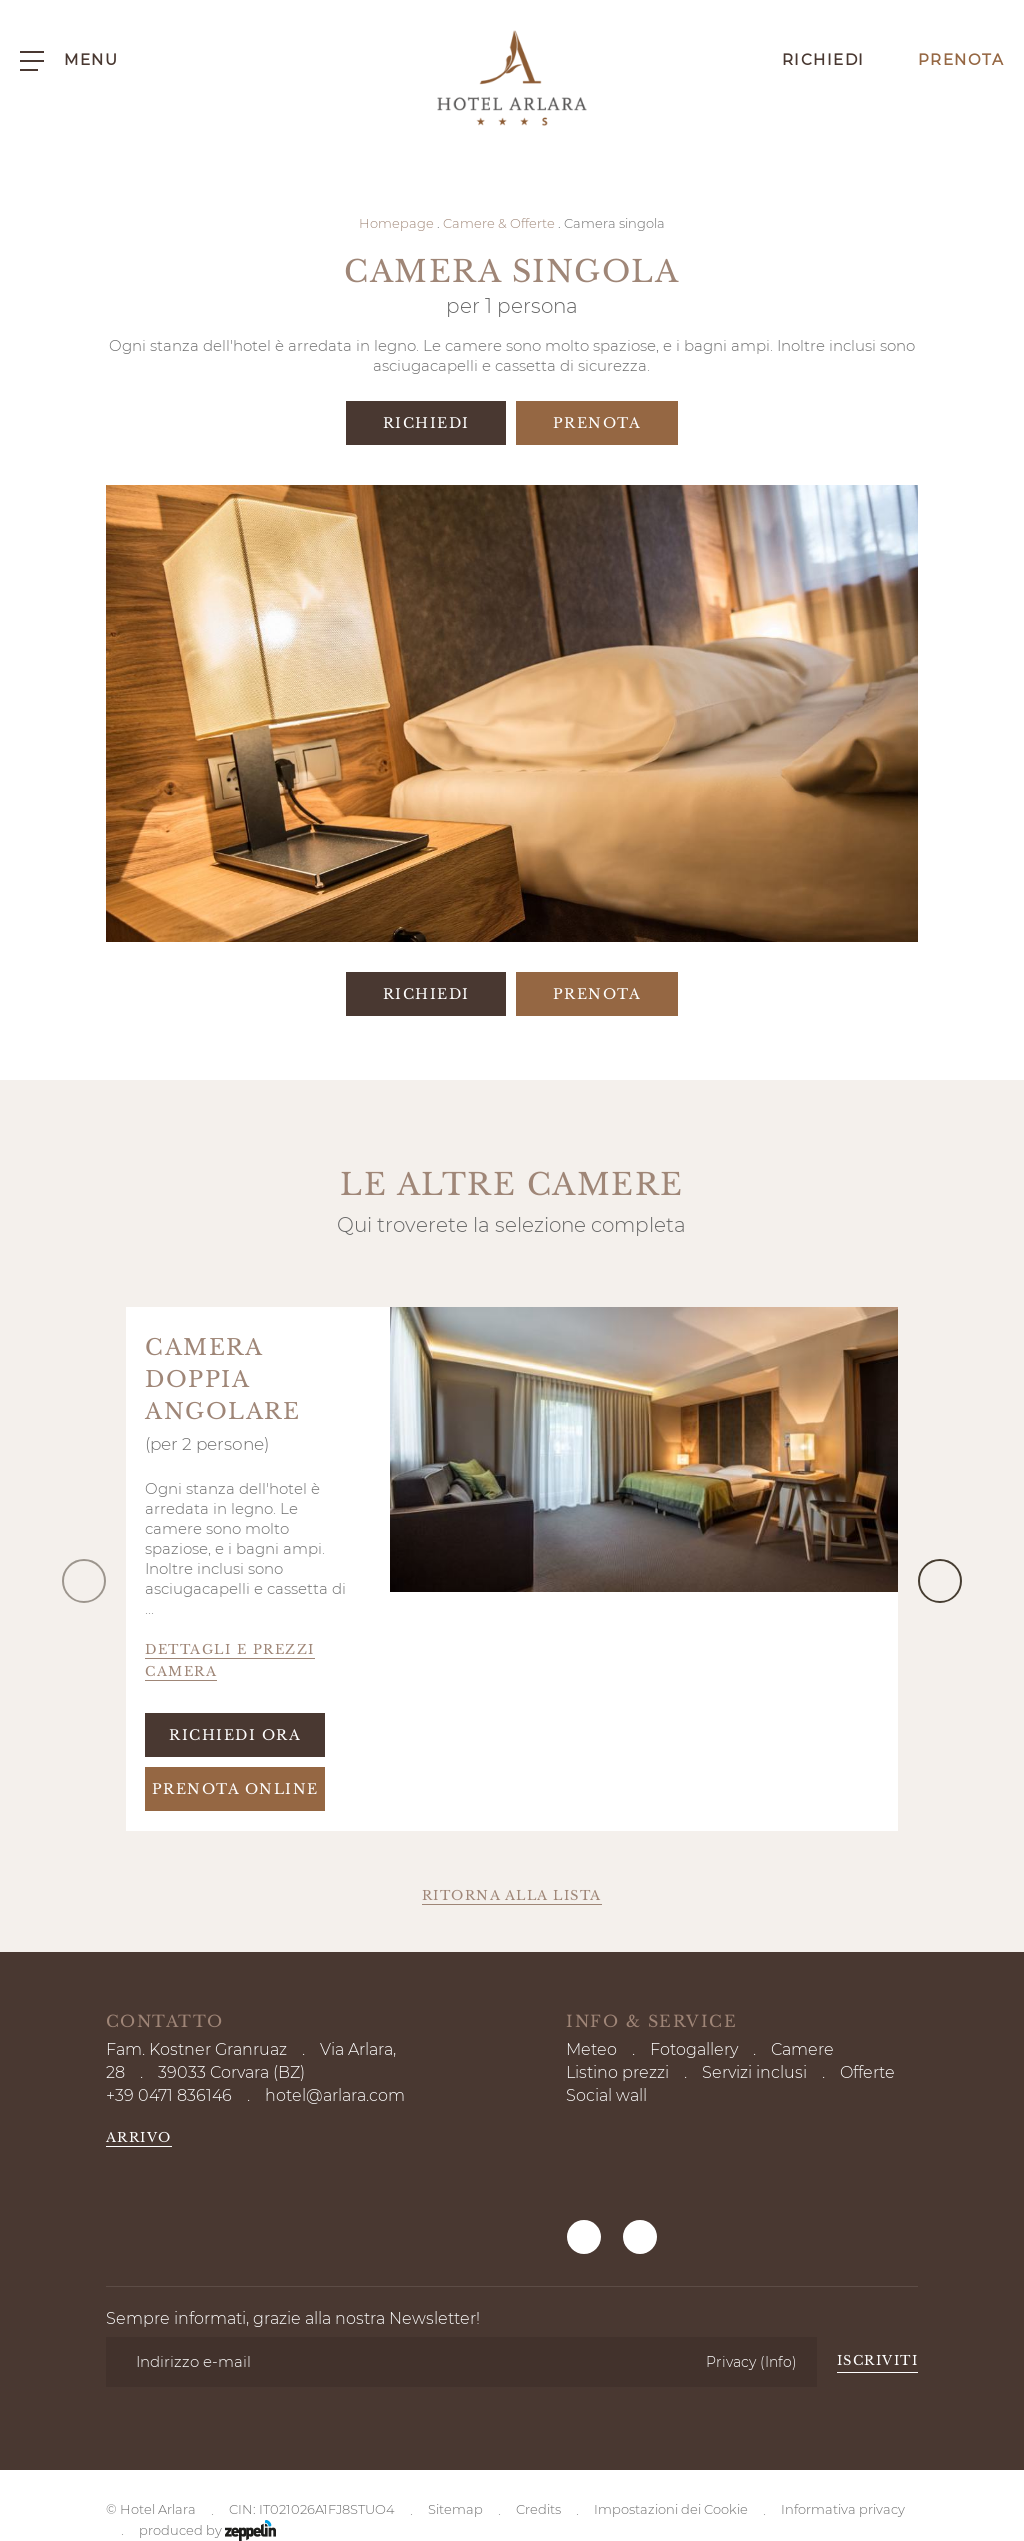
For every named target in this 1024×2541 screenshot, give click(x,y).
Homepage (396, 223)
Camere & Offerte (499, 223)
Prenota (945, 60)
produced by (207, 2399)
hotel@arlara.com (335, 2095)
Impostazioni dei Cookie (671, 2376)
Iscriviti (878, 2271)
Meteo (591, 2049)
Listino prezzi (617, 2072)
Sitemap (455, 2376)
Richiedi (807, 60)
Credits (538, 2376)
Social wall (606, 2095)
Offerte (867, 2072)
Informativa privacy (843, 2376)
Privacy (751, 2272)
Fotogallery (694, 2049)
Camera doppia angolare (222, 1379)
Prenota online (235, 1789)
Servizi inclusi (754, 2072)
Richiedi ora (235, 1735)
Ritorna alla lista (512, 1895)
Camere (802, 2049)
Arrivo (139, 2137)
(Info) (778, 2272)
